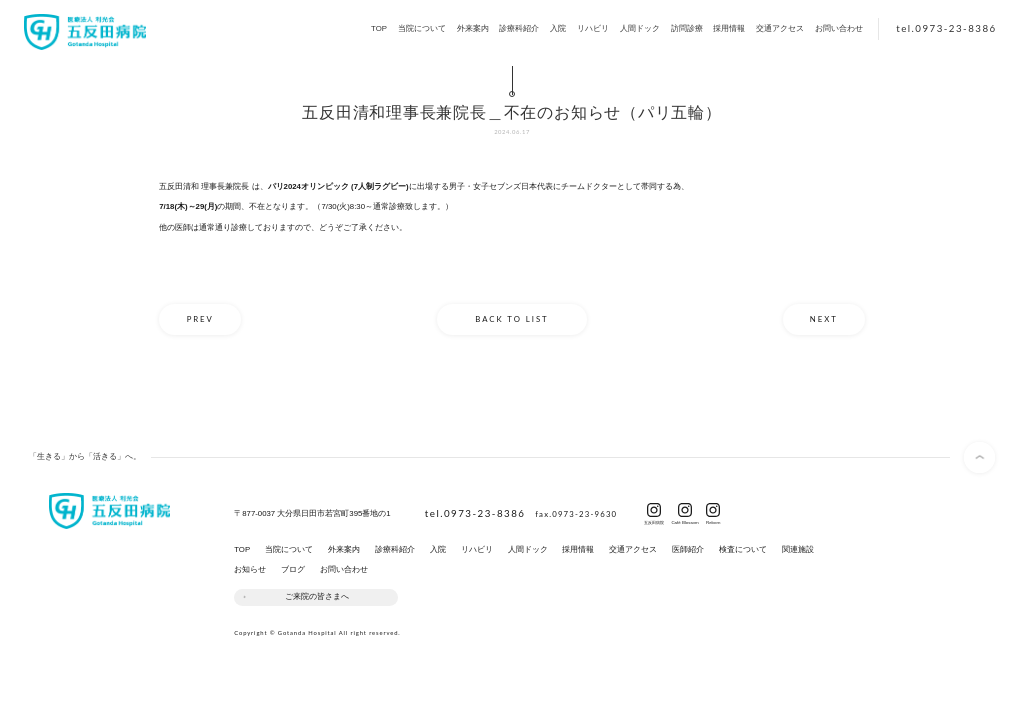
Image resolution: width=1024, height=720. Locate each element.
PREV (200, 319)
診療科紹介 (519, 28)
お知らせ (250, 569)
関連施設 (798, 549)
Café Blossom (684, 520)
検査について (743, 549)
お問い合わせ (839, 28)
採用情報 (729, 28)
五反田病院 (654, 520)
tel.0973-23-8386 (946, 28)
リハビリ (593, 28)
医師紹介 (688, 549)
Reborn (713, 520)
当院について (422, 28)
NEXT (824, 319)
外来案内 (473, 28)
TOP (379, 28)
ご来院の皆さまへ (317, 596)
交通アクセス (780, 28)
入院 (558, 28)
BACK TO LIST (511, 319)
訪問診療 (687, 28)
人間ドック (640, 28)
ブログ (293, 569)
